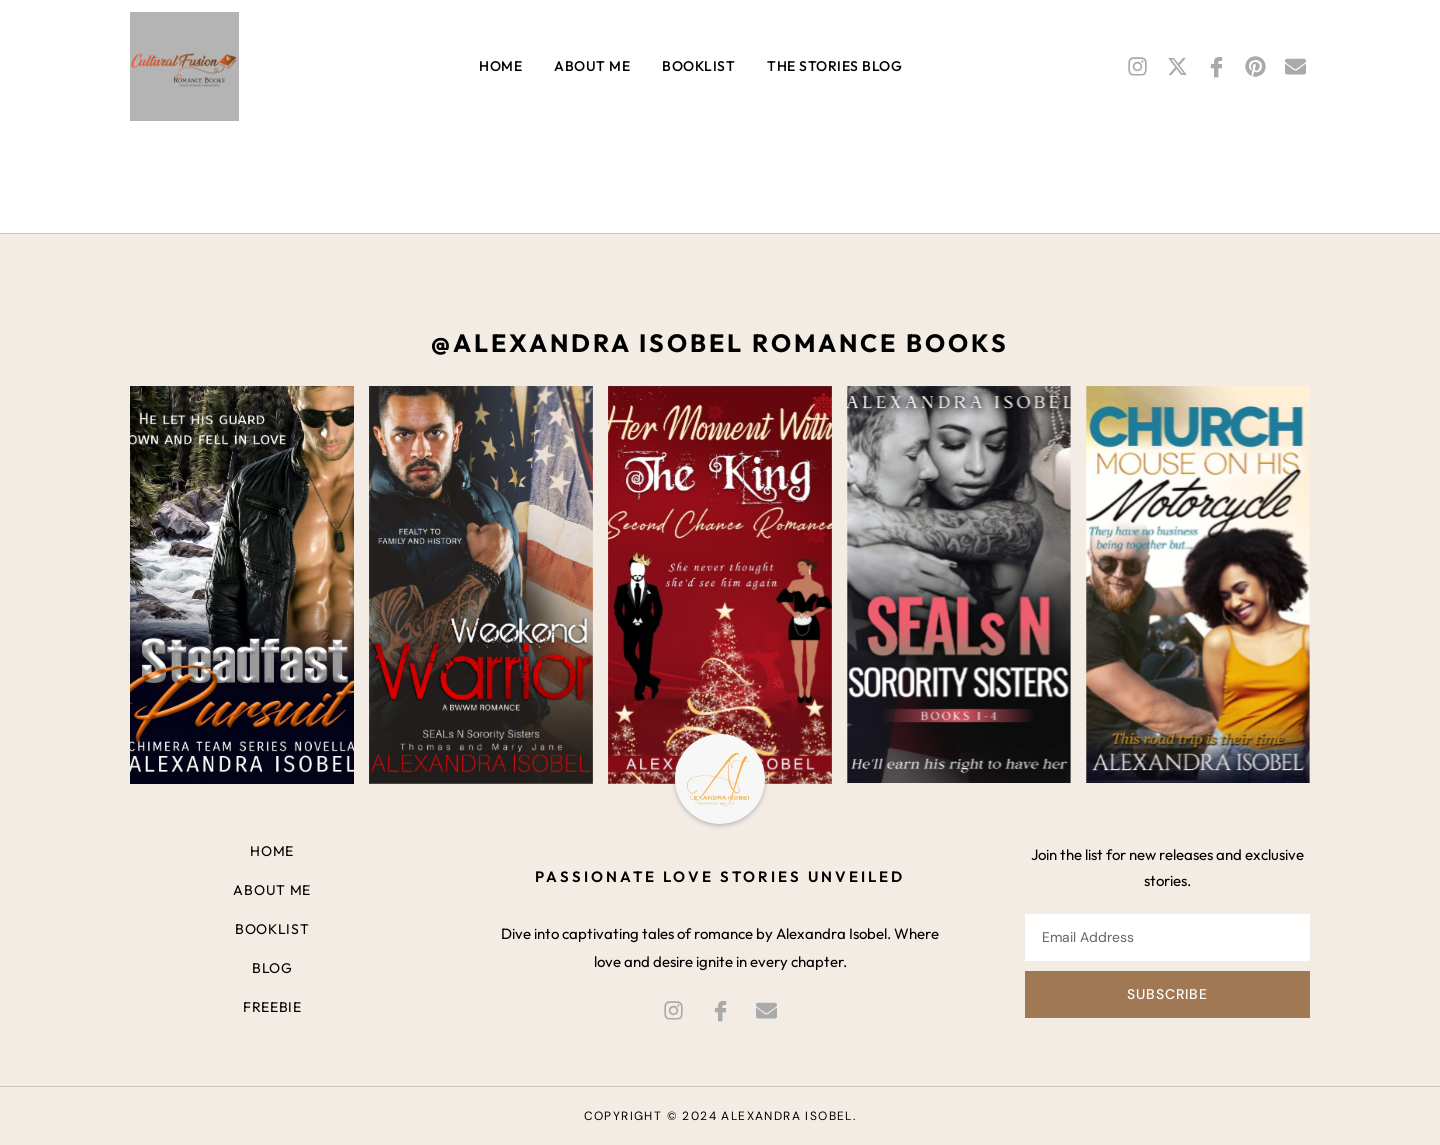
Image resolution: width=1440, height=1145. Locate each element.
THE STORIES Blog (834, 66)
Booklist (698, 66)
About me (592, 66)
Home (500, 66)
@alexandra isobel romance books (720, 343)
